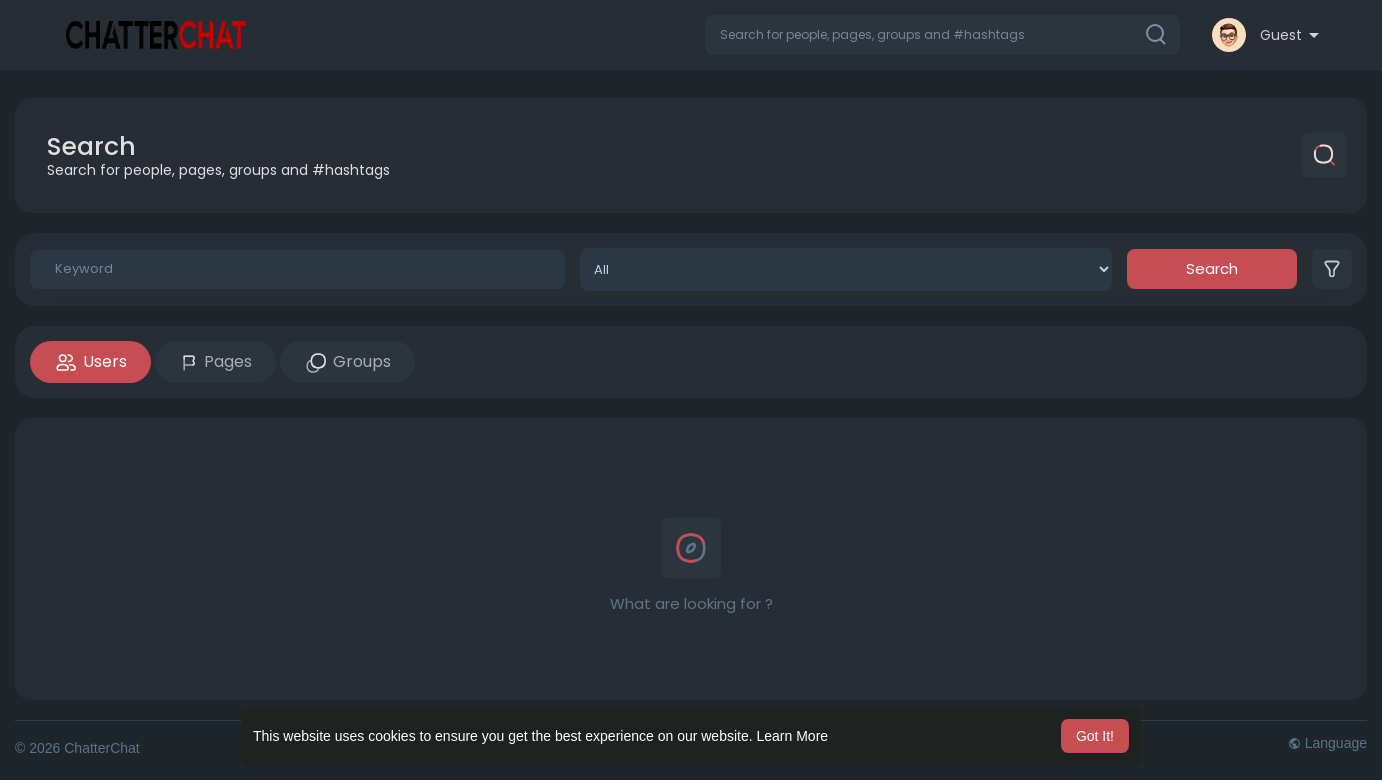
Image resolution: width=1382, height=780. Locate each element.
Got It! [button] (1095, 736)
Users (90, 362)
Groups (347, 362)
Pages (215, 361)
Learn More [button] (793, 736)
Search (1212, 268)
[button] (942, 35)
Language (1327, 743)
